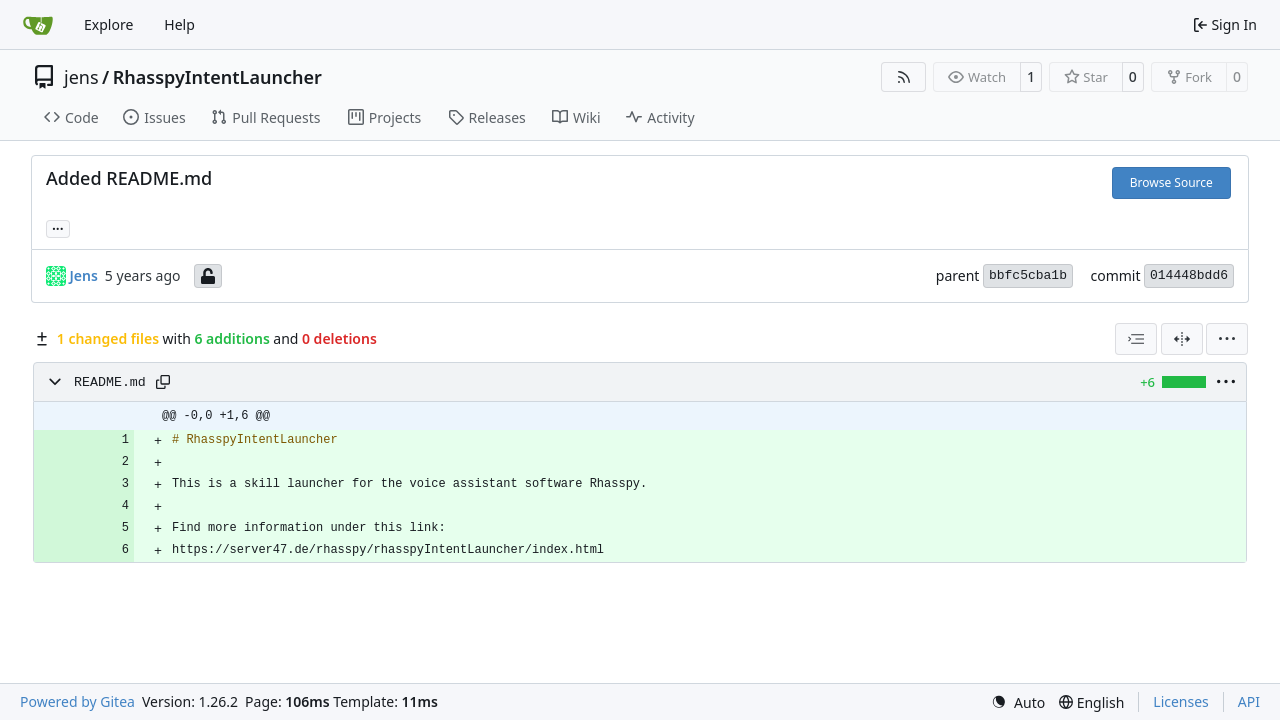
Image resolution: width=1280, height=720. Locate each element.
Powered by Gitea (77, 701)
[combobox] (1136, 339)
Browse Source (1171, 182)
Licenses (1181, 701)
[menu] (1227, 339)
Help (179, 24)
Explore (108, 24)
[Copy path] (163, 382)
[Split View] (1182, 339)
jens (81, 77)
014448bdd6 (1189, 275)
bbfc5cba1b (1028, 275)
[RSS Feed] (904, 77)
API (1249, 701)
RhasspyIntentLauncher (217, 77)
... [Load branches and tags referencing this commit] (58, 227)
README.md (110, 382)
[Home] (38, 25)
